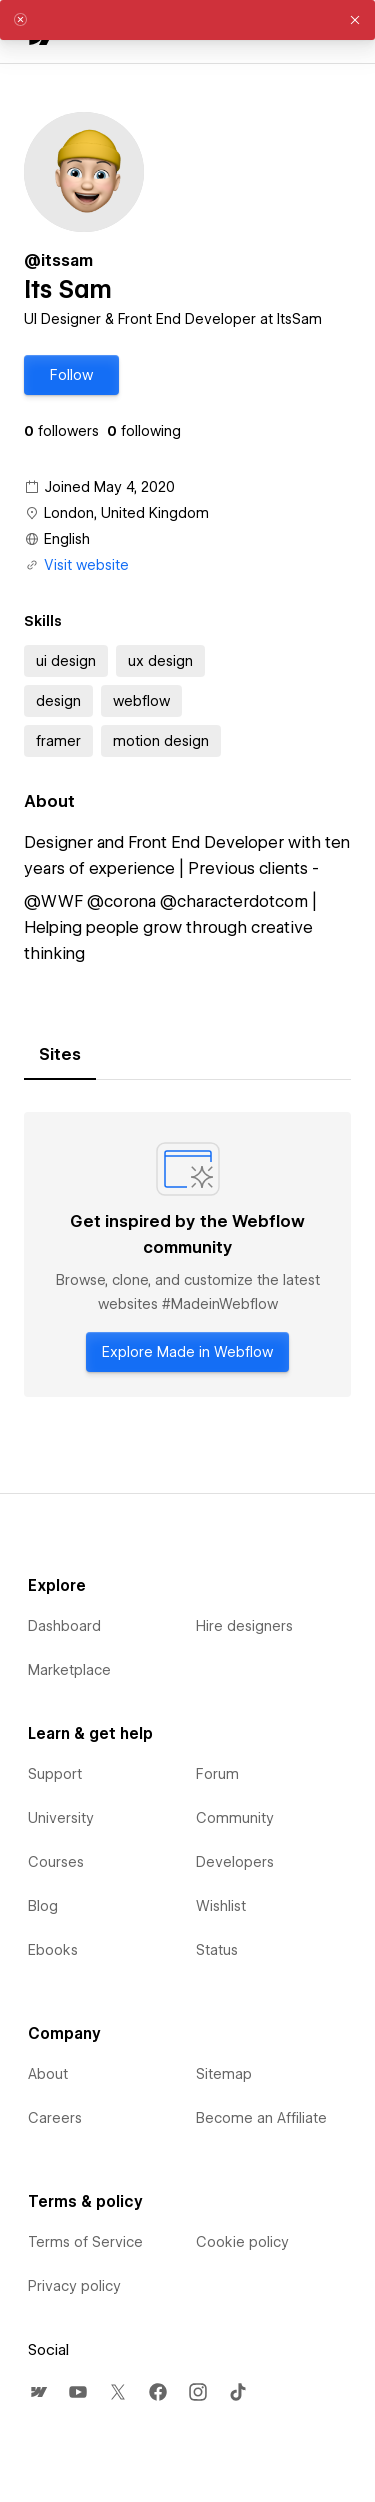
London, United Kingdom (126, 513)
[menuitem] (38, 2392)
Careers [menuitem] (55, 2118)
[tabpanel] (187, 1254)
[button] (71, 375)
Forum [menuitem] (217, 1774)
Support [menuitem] (55, 1774)
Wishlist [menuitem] (221, 1906)
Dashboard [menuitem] (64, 1626)
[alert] (187, 20)
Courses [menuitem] (56, 1862)
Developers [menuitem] (235, 1862)
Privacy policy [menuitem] (74, 2286)
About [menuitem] (48, 2074)
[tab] (60, 1055)
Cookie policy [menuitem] (242, 2242)
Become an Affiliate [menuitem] (261, 2118)
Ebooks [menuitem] (53, 1950)
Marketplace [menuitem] (69, 1670)
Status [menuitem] (217, 1950)
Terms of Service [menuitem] (85, 2242)
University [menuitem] (61, 1818)
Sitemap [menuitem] (224, 2074)
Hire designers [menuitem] (244, 1626)
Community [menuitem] (235, 1818)
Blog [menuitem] (43, 1906)
